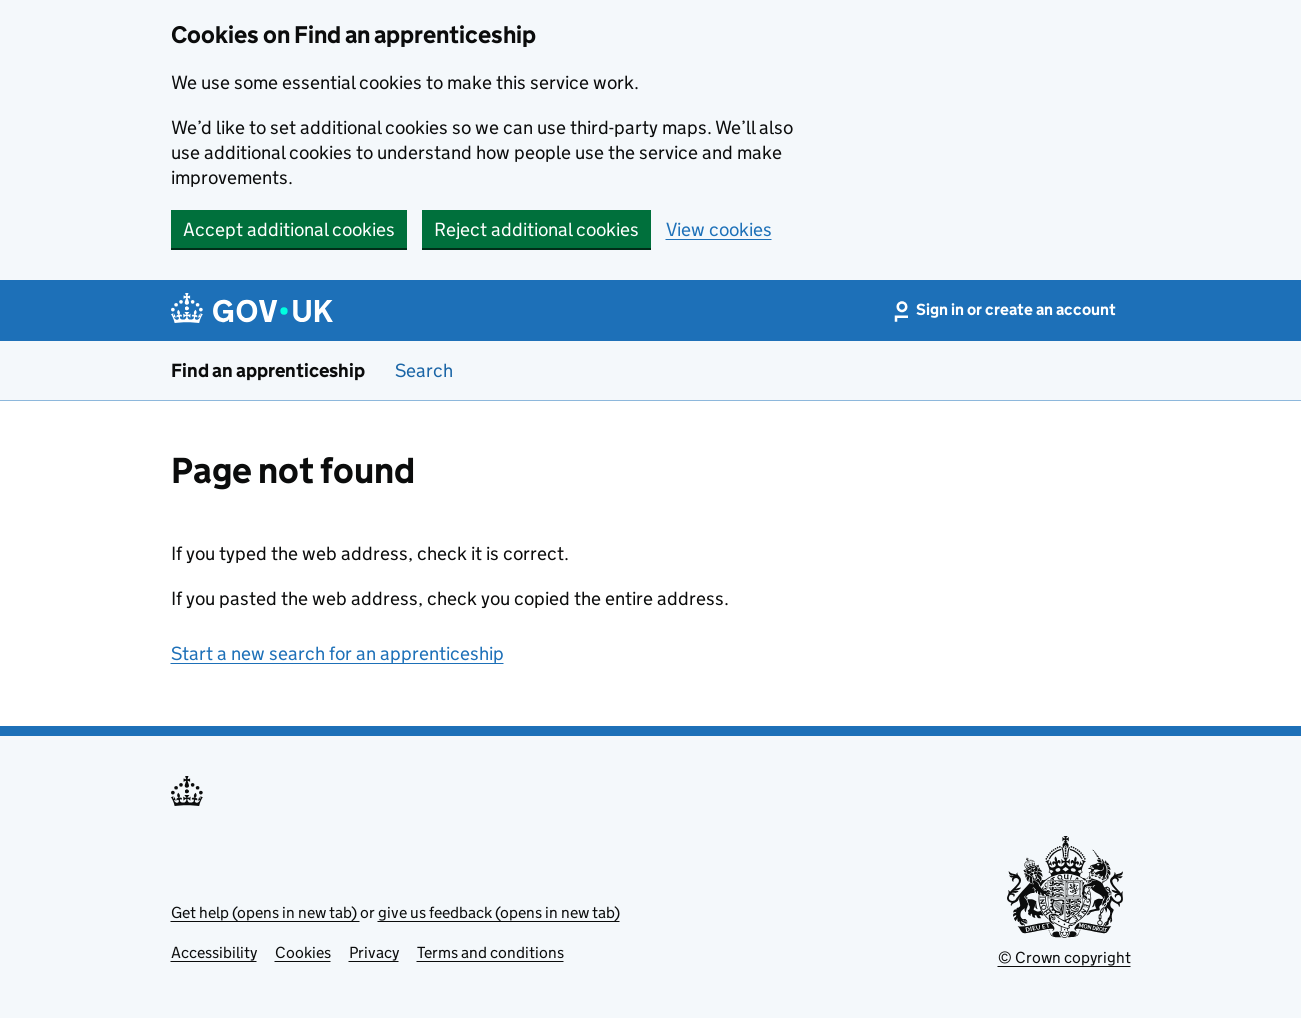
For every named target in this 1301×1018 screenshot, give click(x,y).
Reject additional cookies (536, 229)
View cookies (719, 229)
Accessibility (214, 952)
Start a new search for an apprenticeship (337, 653)
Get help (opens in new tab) (265, 912)
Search (424, 370)
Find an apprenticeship (268, 370)
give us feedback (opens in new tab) (499, 912)
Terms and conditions (490, 952)
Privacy (374, 952)
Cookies (303, 952)
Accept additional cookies (289, 229)
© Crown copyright (1064, 957)
